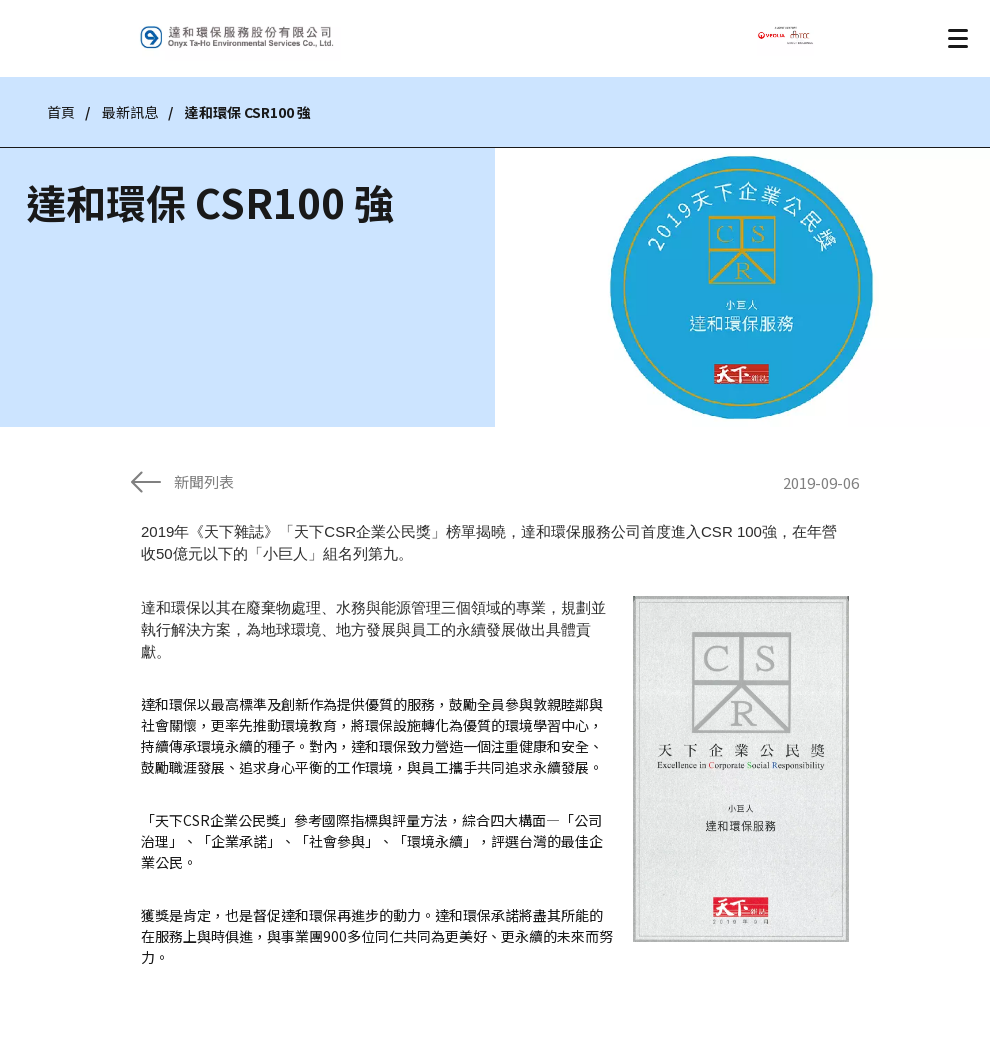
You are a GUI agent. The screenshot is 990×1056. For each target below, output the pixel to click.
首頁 (61, 112)
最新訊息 (130, 112)
